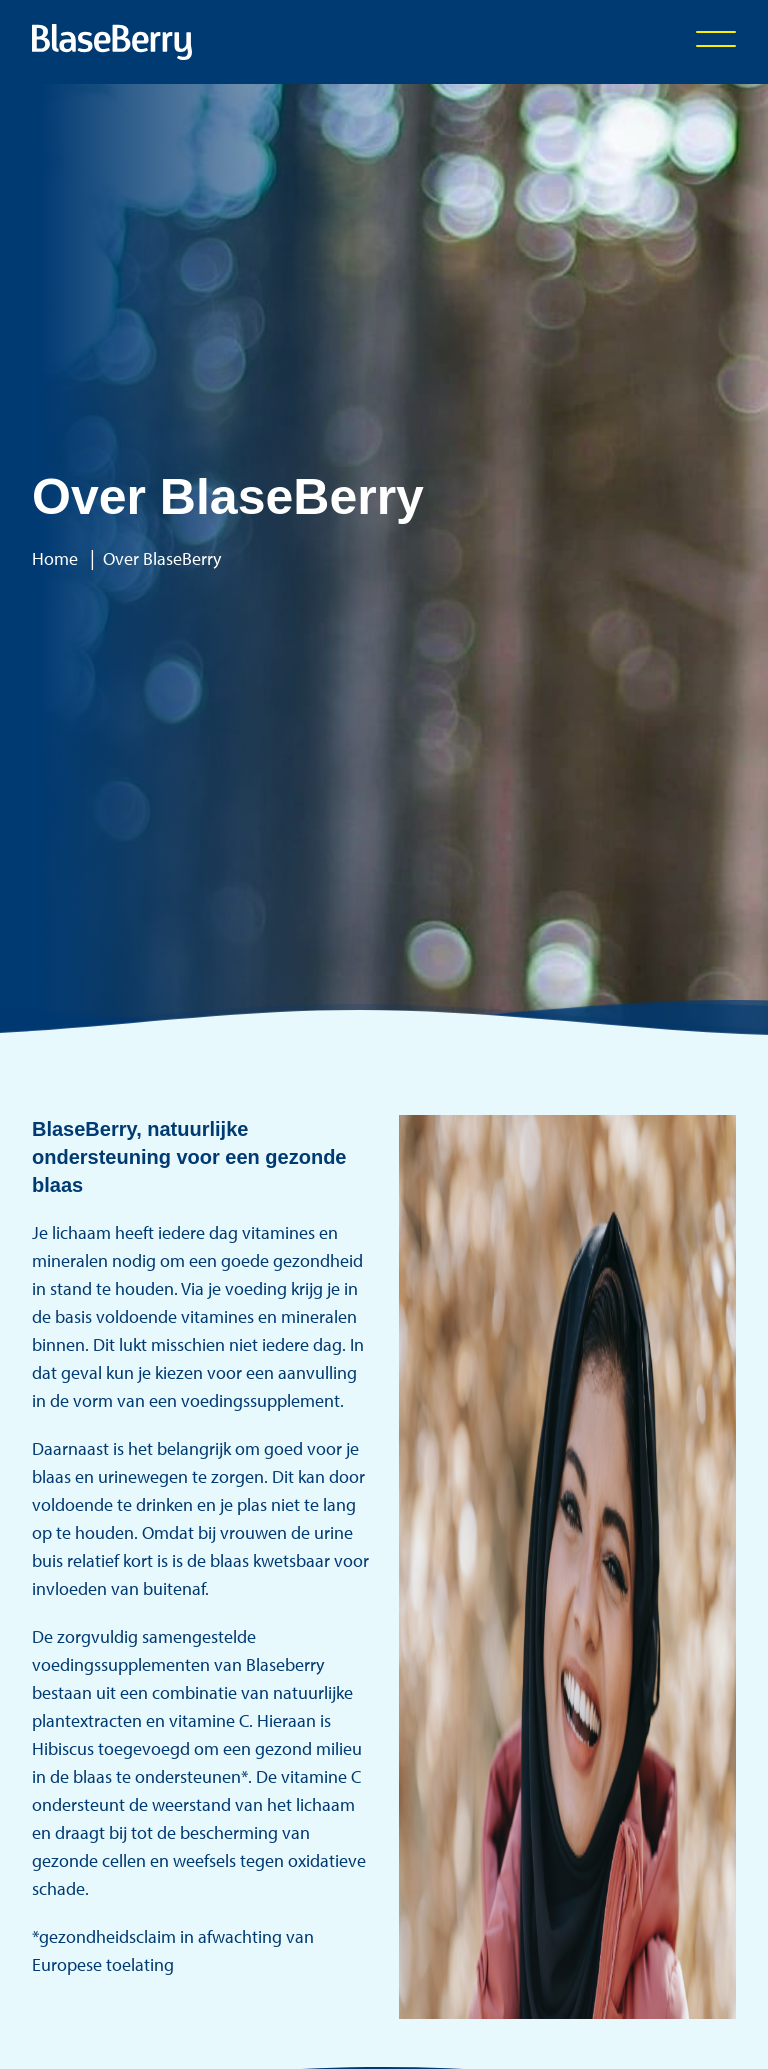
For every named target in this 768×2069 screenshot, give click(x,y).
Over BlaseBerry (162, 558)
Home (55, 558)
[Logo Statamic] (112, 42)
